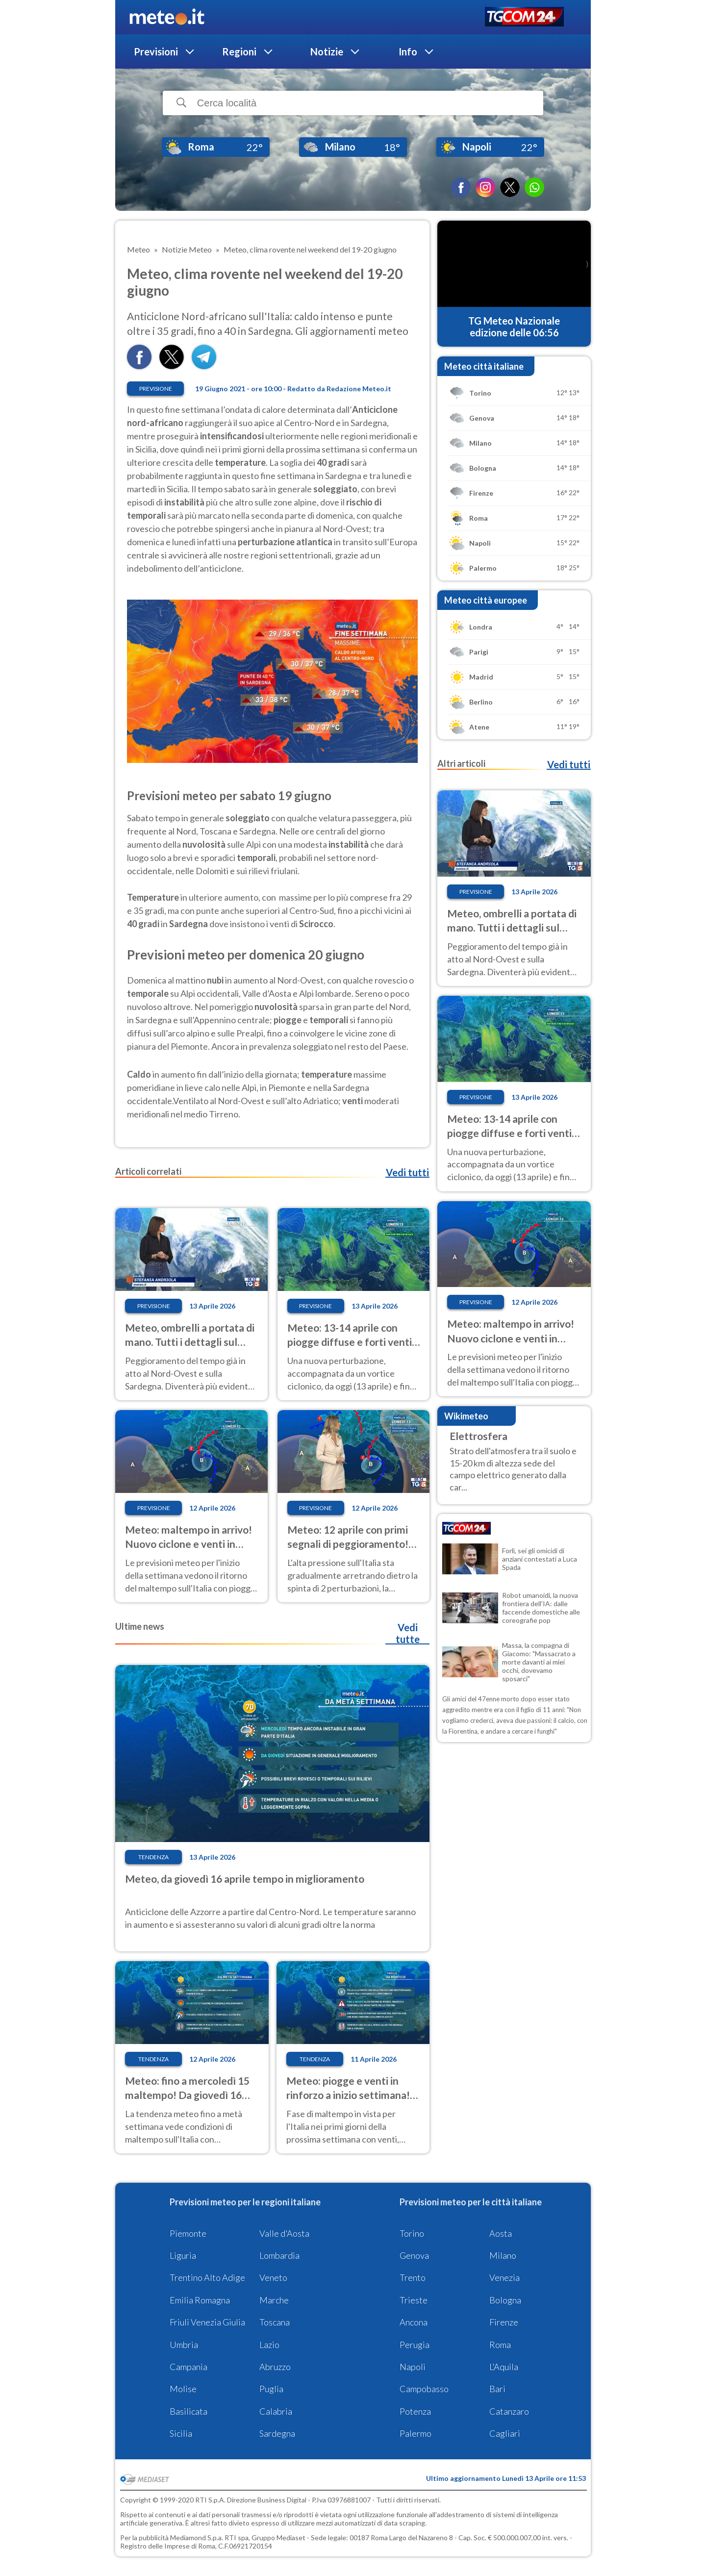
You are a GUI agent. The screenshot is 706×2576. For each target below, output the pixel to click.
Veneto (273, 2277)
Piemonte (188, 2233)
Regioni (239, 51)
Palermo (415, 2433)
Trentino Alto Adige (207, 2277)
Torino (412, 2233)
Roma (500, 2344)
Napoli (413, 2366)
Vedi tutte (408, 1633)
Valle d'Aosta (284, 2233)
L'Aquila (503, 2366)
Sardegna (277, 2433)
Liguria (183, 2255)
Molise (183, 2388)
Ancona (414, 2322)
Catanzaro (509, 2411)
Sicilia (181, 2433)
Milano (502, 2255)
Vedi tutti (407, 1172)
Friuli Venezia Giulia (207, 2322)
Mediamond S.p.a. (196, 2537)
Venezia (504, 2277)
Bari (497, 2388)
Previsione (155, 388)
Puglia (271, 2388)
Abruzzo (275, 2366)
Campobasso (424, 2388)
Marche (274, 2300)
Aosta (500, 2233)
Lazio (269, 2344)
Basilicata (188, 2411)
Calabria (275, 2411)
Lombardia (279, 2255)
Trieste (414, 2300)
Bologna (505, 2300)
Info (408, 51)
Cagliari (504, 2433)
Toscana (274, 2322)
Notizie (326, 51)
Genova (414, 2255)
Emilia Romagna (200, 2300)
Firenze (503, 2322)
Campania (188, 2366)
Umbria (184, 2344)
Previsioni (156, 51)
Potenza (415, 2411)
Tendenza (153, 1857)
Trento (413, 2277)
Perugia (414, 2344)
